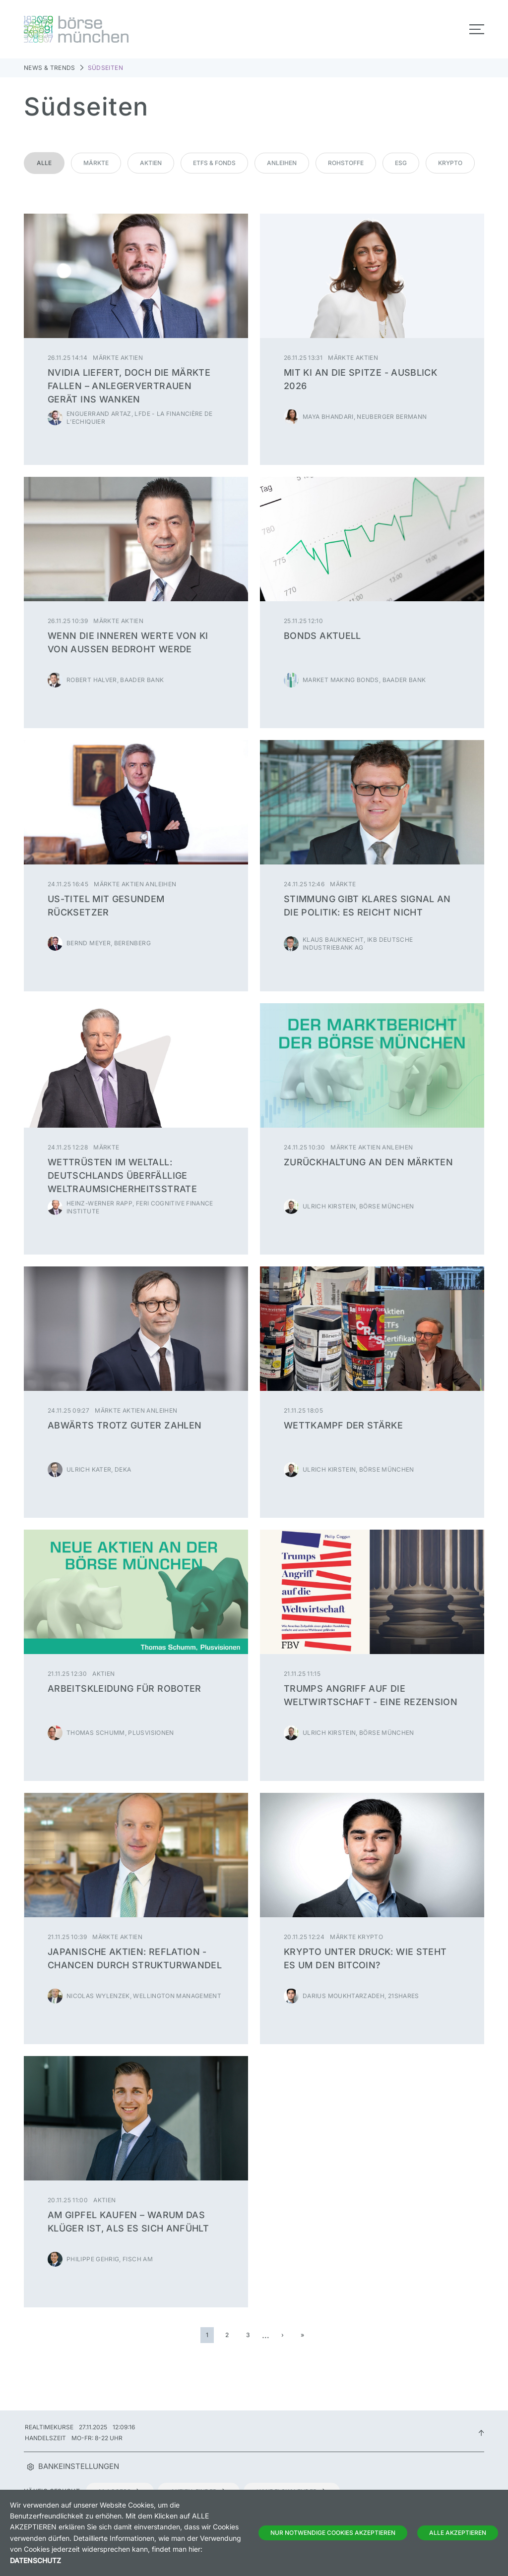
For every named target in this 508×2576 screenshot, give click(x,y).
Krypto (450, 163)
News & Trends (49, 67)
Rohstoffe (346, 163)
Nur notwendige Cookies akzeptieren (332, 2532)
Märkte (96, 163)
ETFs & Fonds (214, 163)
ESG (401, 163)
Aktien (151, 163)
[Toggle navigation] (476, 29)
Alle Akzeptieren (457, 2532)
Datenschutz (35, 2560)
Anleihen (282, 163)
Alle (44, 163)
